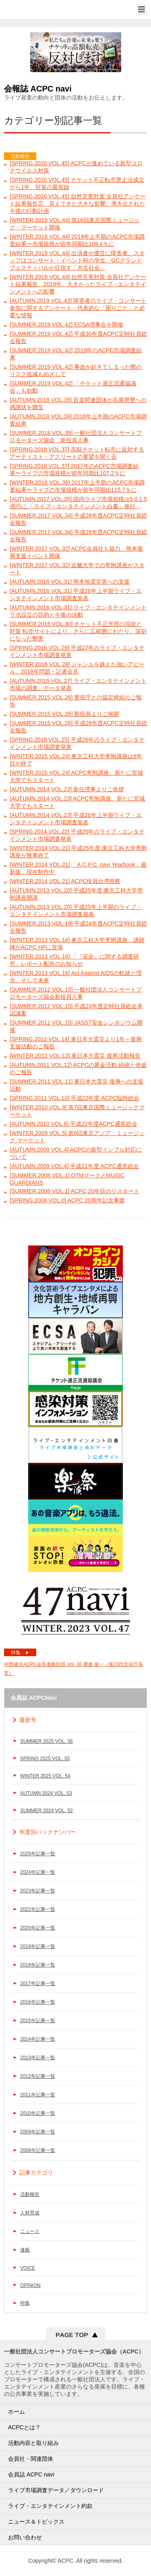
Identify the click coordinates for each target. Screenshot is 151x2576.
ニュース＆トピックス (36, 2521)
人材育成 (29, 2213)
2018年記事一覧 (37, 1965)
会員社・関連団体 (30, 2458)
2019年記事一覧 (37, 1946)
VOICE (27, 2268)
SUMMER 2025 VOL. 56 (46, 1741)
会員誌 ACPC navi (31, 2474)
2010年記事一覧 (37, 2113)
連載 (25, 2250)
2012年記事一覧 (37, 2076)
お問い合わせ (25, 2537)
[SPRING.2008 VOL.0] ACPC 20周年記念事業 (67, 1200)
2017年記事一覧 (37, 1983)
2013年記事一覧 (37, 2057)
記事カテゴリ (36, 2172)
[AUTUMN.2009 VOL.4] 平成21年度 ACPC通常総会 (74, 1166)
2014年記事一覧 (37, 2039)
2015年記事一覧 (37, 2020)
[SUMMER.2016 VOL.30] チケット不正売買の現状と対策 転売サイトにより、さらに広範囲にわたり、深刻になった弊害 (78, 631)
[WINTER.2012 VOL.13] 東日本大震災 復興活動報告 (75, 1055)
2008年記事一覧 (37, 2150)
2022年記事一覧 (37, 1909)
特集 (20, 1652)
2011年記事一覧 (37, 2095)
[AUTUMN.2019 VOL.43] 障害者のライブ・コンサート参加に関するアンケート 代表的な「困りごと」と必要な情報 (78, 307)
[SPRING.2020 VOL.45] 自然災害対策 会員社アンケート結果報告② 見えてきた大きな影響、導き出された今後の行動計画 (78, 203)
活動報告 (29, 2194)
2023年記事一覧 (37, 1891)
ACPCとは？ (24, 2427)
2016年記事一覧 (37, 2002)
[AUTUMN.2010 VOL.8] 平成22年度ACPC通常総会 (73, 1124)
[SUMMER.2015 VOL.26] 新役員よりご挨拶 (64, 714)
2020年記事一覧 (37, 1928)
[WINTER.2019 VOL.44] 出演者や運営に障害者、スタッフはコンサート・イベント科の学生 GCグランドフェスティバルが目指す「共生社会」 (77, 260)
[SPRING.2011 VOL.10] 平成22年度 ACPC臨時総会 (74, 1098)
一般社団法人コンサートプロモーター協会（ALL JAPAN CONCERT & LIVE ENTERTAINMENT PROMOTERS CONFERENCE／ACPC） (35, 9)
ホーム (16, 2411)
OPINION (30, 2285)
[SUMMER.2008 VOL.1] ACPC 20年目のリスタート (74, 1191)
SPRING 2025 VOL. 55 (45, 1758)
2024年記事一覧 (37, 1872)
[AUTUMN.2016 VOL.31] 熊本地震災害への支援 (70, 581)
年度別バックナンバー (47, 1832)
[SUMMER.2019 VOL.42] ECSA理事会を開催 (66, 324)
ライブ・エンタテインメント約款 (50, 2506)
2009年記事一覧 (37, 2132)
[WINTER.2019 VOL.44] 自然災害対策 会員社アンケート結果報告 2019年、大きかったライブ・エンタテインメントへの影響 (78, 284)
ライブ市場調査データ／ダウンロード (56, 2490)
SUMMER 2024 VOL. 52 (46, 1810)
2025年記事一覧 (37, 1854)
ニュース (29, 2231)
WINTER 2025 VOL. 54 (45, 1776)
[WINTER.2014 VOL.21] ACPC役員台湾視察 (65, 881)
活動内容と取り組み (33, 2443)
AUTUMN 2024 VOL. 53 (46, 1793)
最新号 (27, 1720)
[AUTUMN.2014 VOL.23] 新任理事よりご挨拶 (67, 789)
